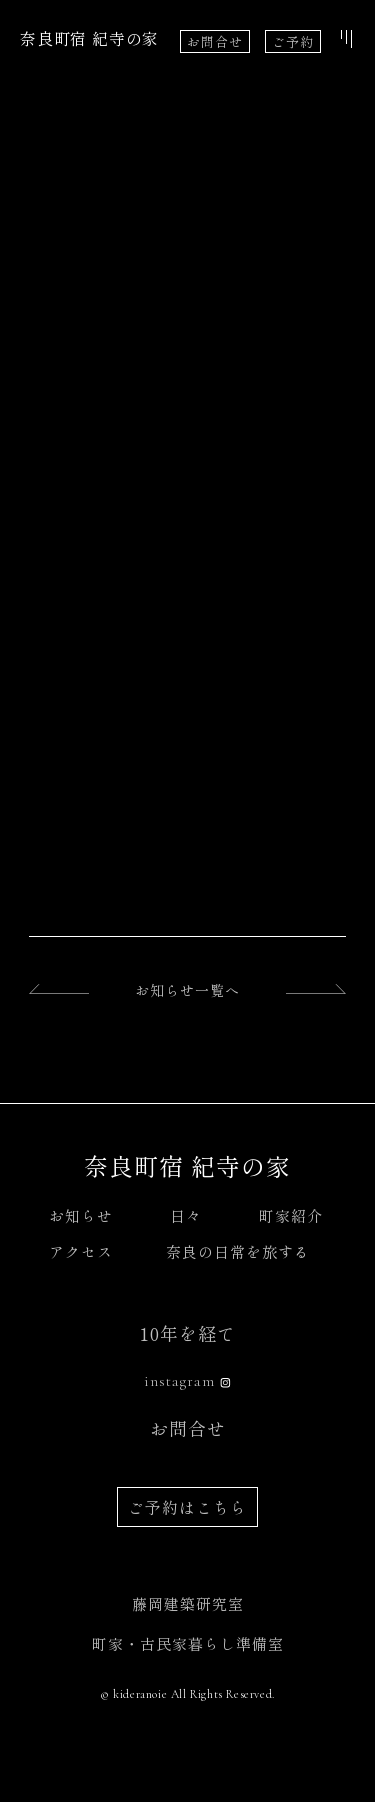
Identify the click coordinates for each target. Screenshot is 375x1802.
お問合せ (215, 41)
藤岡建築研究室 (188, 1603)
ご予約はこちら (187, 1507)
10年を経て (188, 1333)
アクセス (81, 1251)
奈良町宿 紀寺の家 (89, 38)
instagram (179, 1381)
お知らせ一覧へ (187, 990)
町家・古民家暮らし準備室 (188, 1643)
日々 (186, 1215)
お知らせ (81, 1215)
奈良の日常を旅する (238, 1251)
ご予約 (293, 41)
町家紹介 (291, 1215)
